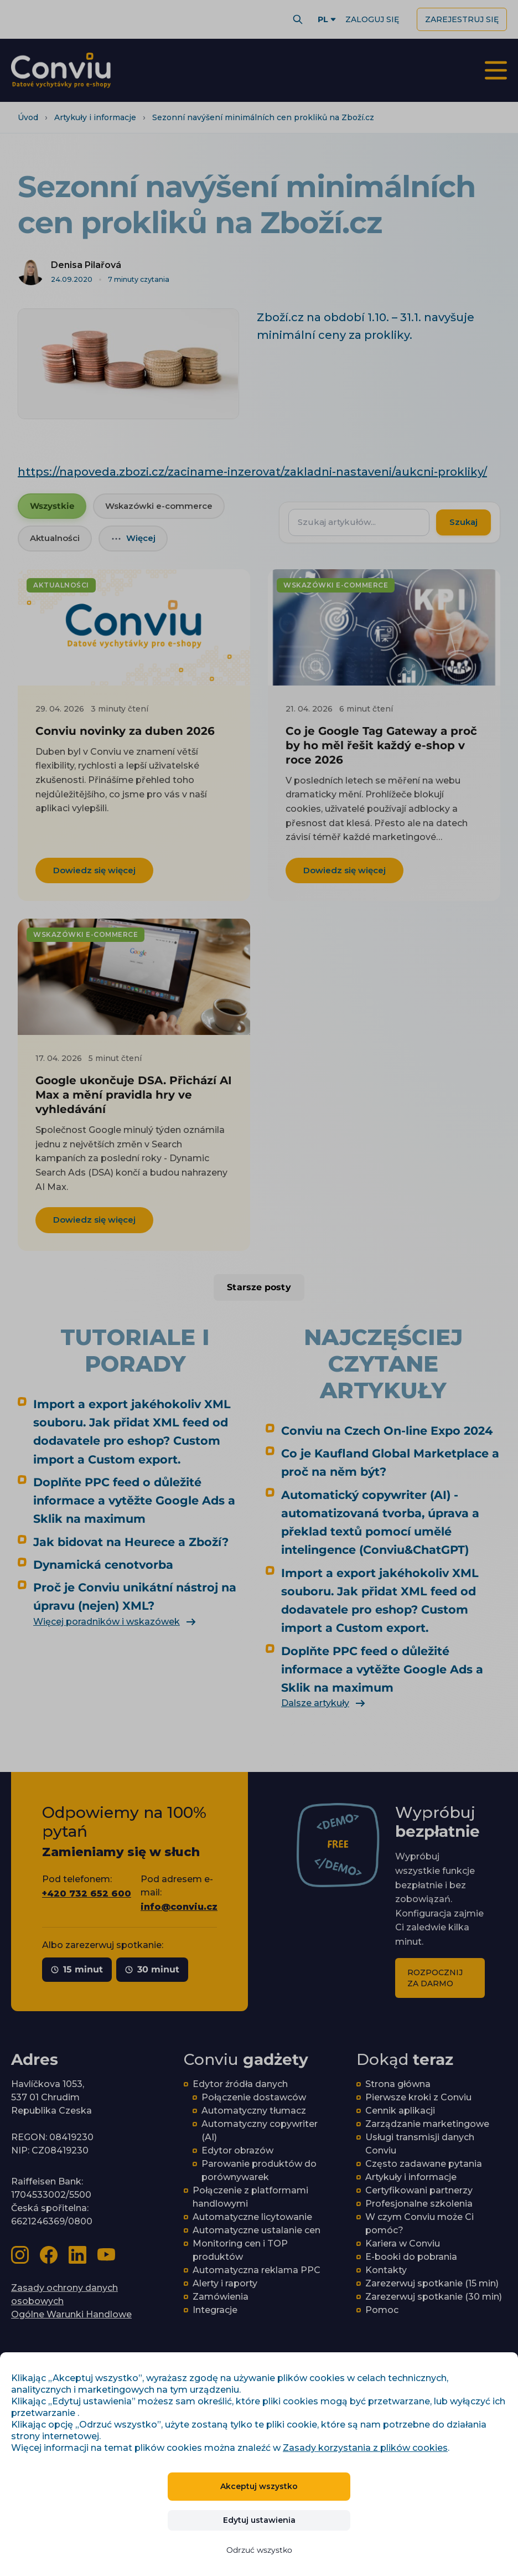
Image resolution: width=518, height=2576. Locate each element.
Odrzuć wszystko (259, 2550)
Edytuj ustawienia (259, 2520)
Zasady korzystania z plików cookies (365, 2448)
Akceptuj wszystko (259, 2486)
